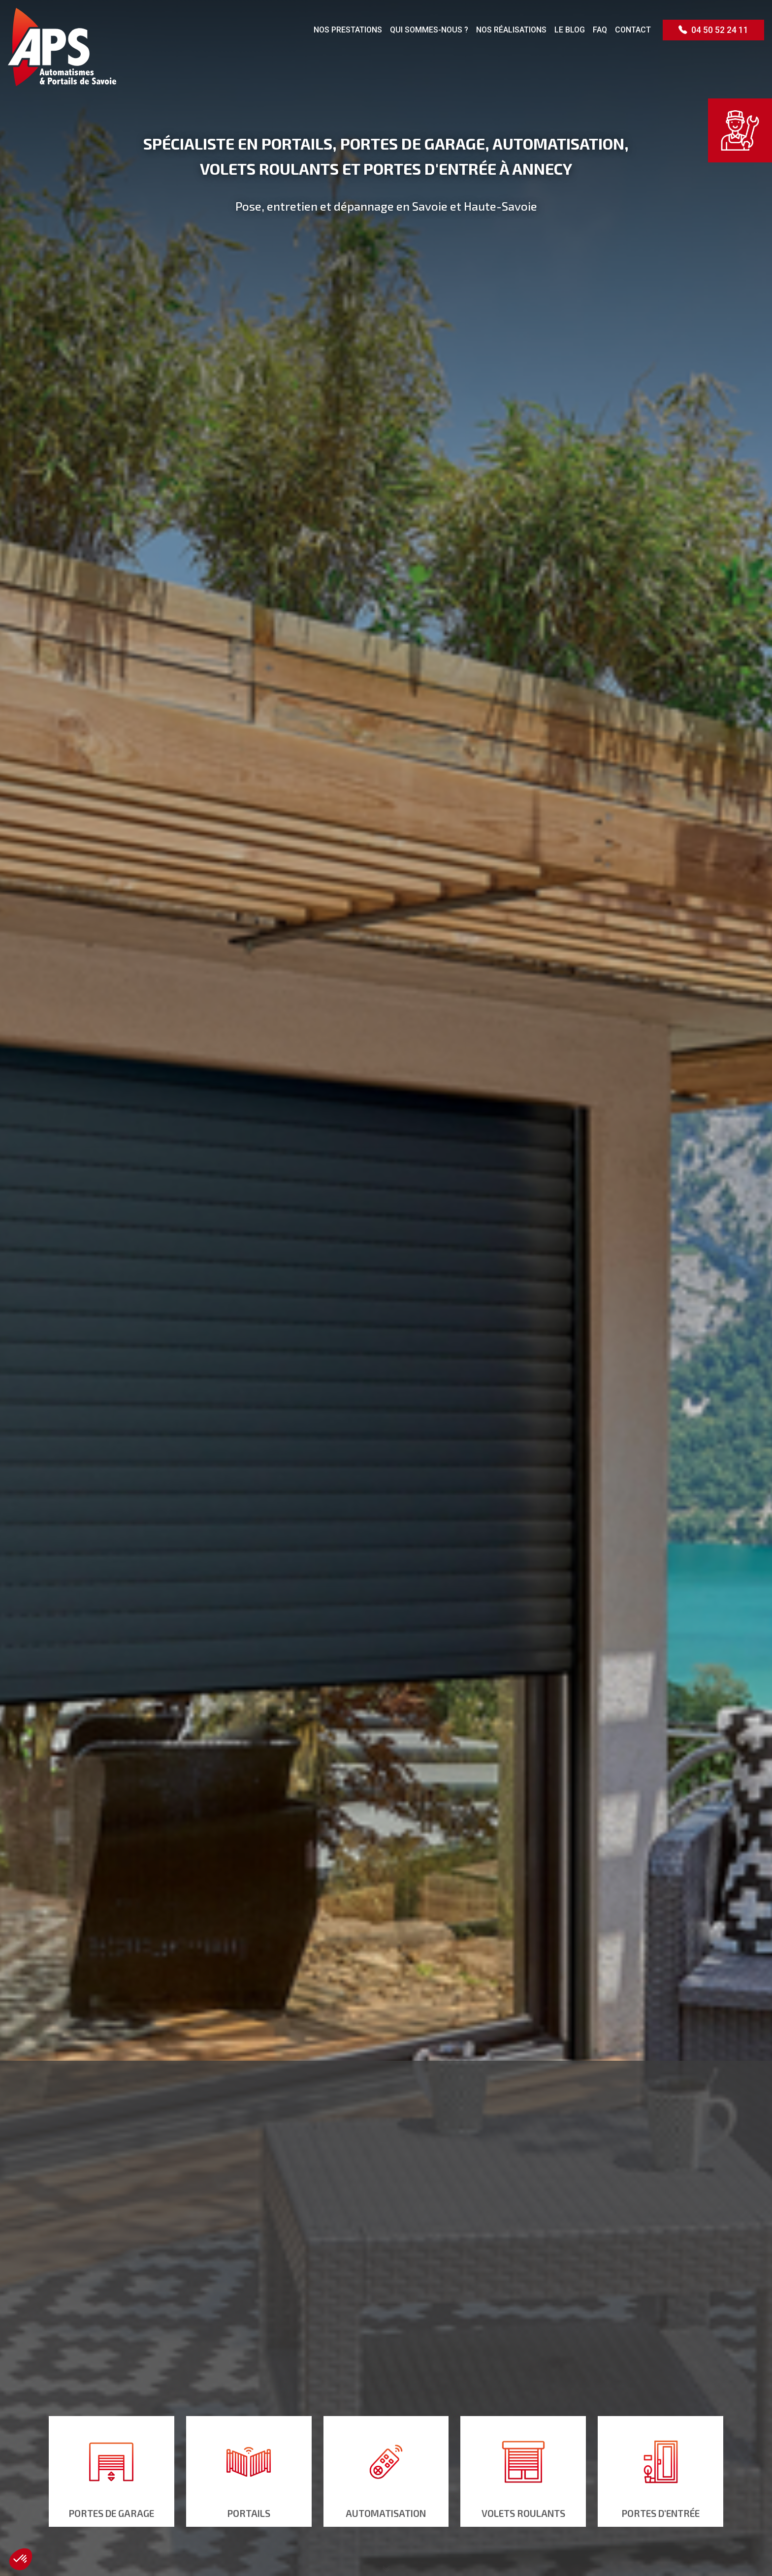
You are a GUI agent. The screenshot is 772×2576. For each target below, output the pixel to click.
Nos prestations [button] (348, 29)
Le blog (569, 29)
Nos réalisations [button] (511, 29)
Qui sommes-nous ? (429, 29)
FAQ (600, 29)
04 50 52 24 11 (713, 30)
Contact (633, 29)
